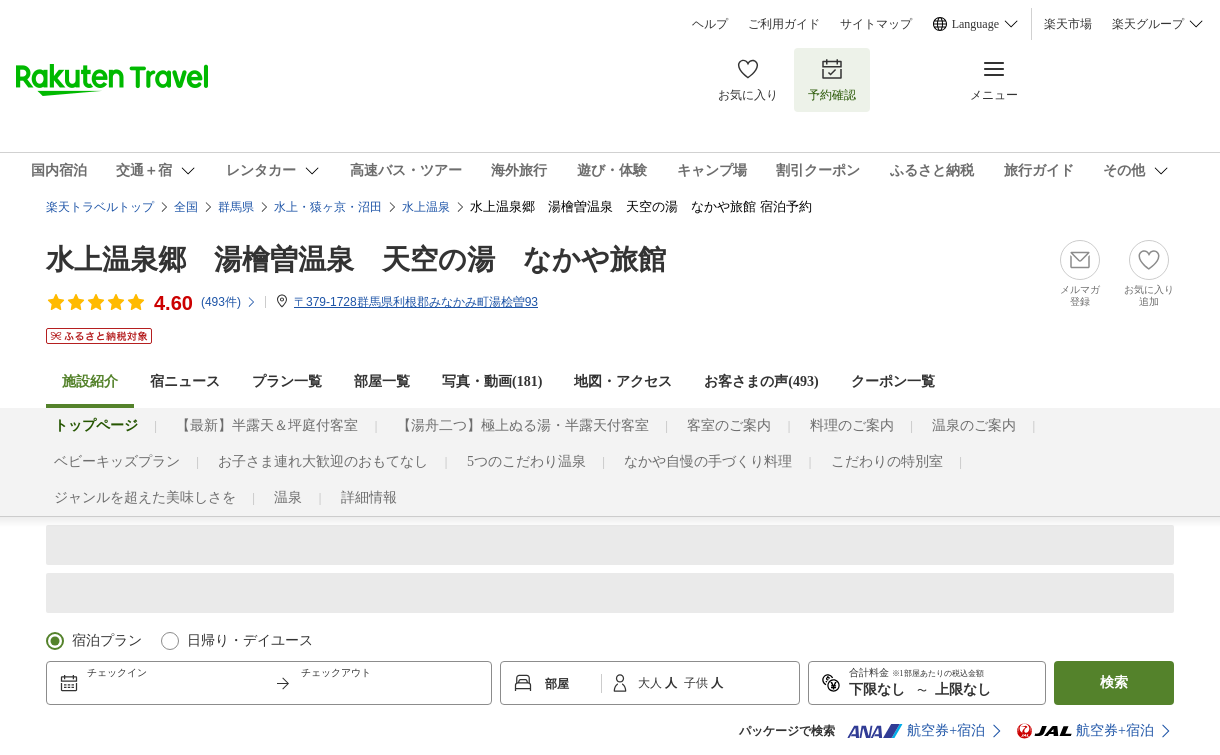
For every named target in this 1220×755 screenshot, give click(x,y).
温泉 (288, 497)
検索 (1114, 682)
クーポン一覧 (893, 381)
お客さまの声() (761, 381)
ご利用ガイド (784, 24)
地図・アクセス (623, 381)
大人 (651, 683)
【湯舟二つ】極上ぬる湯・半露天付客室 (523, 425)
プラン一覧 (287, 381)
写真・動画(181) (492, 381)
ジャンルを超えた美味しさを (145, 497)
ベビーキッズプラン (117, 461)
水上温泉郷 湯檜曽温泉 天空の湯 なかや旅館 (356, 259)
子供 (697, 683)
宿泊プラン (107, 640)
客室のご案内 (729, 425)
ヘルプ (710, 24)
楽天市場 (1068, 24)
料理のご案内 (852, 425)
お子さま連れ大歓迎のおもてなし (323, 461)
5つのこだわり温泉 (526, 461)
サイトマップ (876, 24)
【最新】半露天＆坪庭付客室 (267, 425)
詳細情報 (369, 497)
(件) (229, 302)
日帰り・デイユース (250, 640)
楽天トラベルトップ (100, 207)
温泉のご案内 (974, 425)
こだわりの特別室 (887, 461)
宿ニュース (185, 381)
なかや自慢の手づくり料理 (708, 461)
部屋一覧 (382, 381)
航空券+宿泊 (916, 731)
